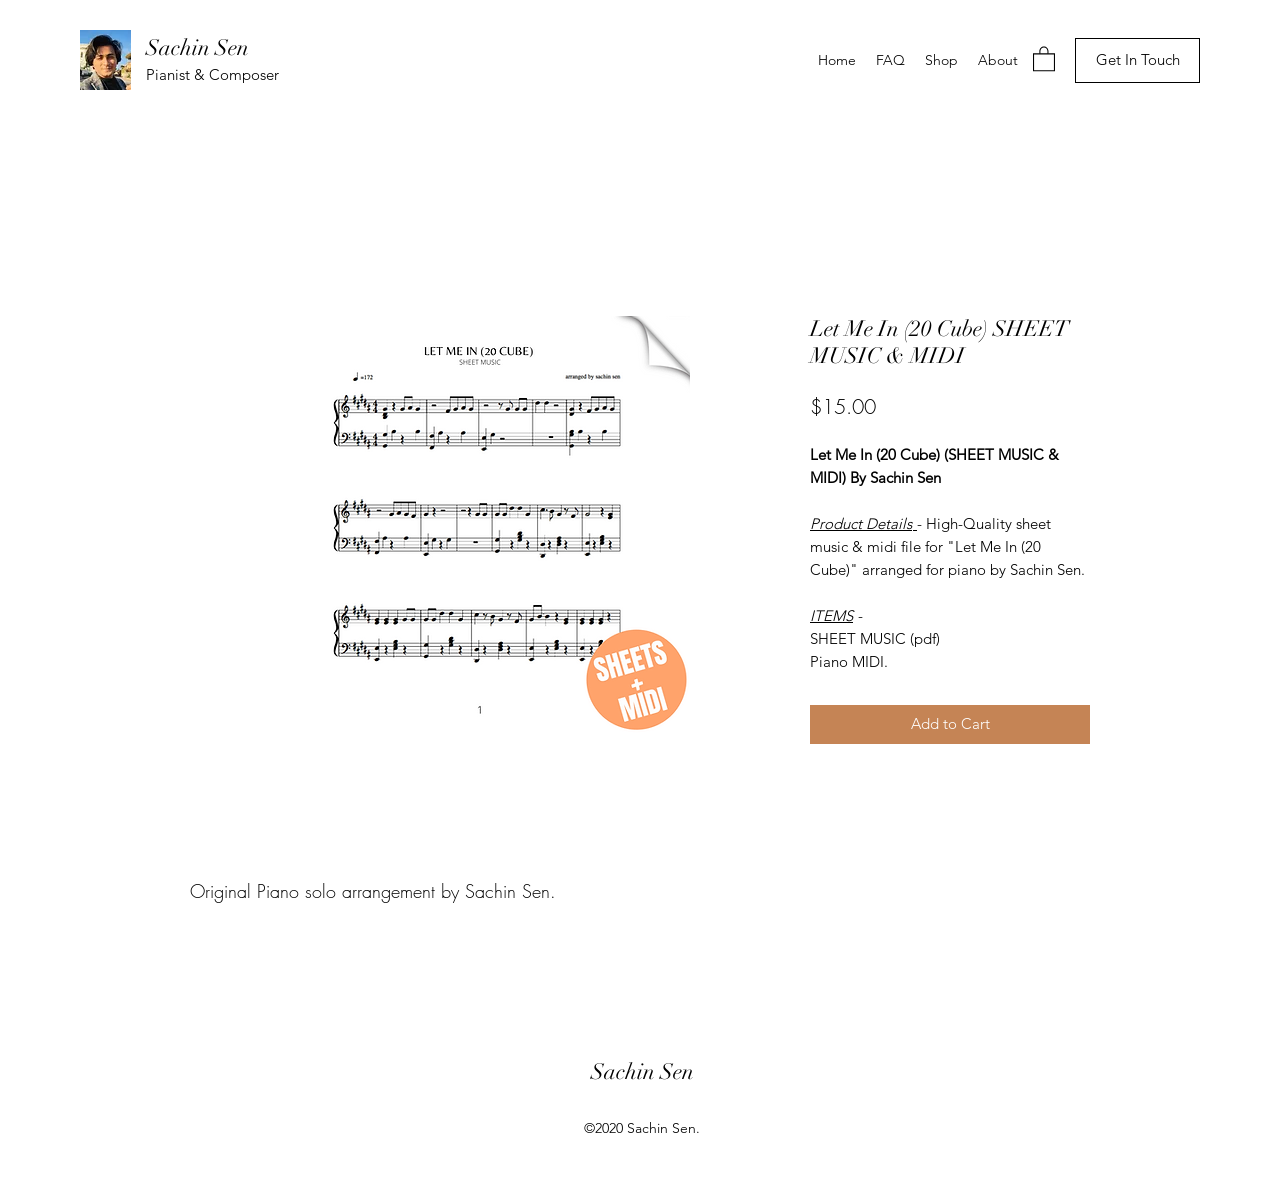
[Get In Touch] (1137, 60)
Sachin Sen (197, 47)
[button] (1044, 58)
